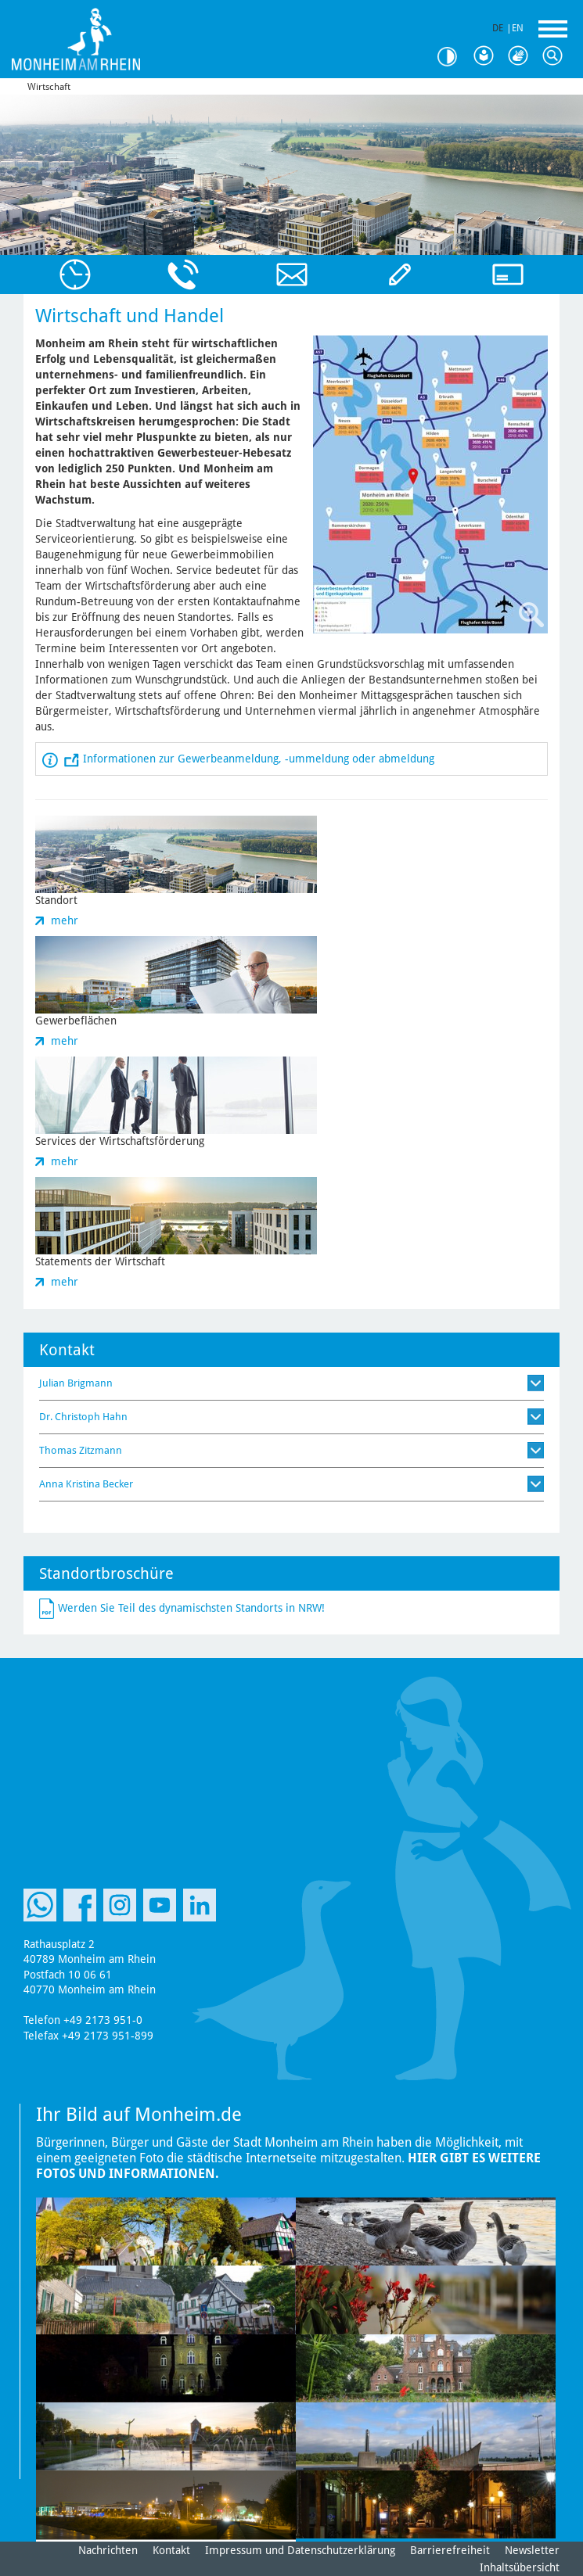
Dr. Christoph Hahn (83, 1417)
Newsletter (532, 2550)
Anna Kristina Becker (86, 1484)
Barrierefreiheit (450, 2550)
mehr (64, 920)
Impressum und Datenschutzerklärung (300, 2550)
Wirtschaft (48, 86)
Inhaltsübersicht (520, 2567)
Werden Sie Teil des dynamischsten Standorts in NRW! (191, 1607)
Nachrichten (108, 2550)
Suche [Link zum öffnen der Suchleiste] (556, 56)
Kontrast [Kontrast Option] (453, 56)
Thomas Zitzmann (80, 1450)
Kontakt (171, 2550)
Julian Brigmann (76, 1383)
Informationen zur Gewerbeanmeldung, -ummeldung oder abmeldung (258, 758)
